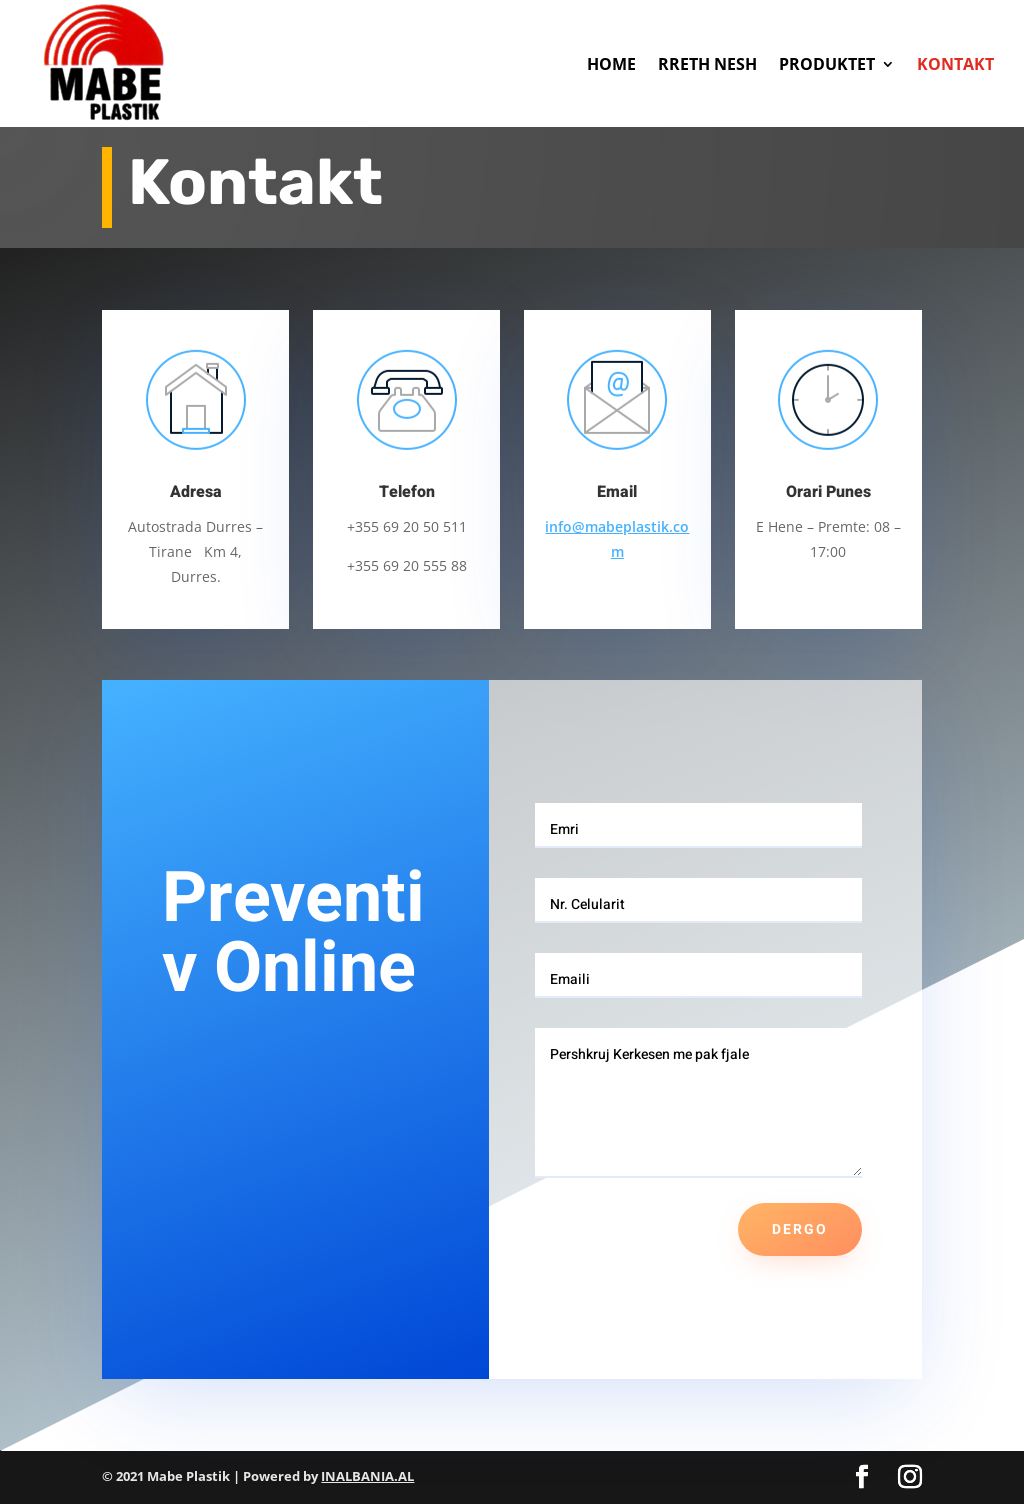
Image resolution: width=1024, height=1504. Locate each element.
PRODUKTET (827, 64)
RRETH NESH (707, 64)
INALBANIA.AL (367, 1476)
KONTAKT (955, 64)
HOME (611, 64)
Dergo (800, 1229)
